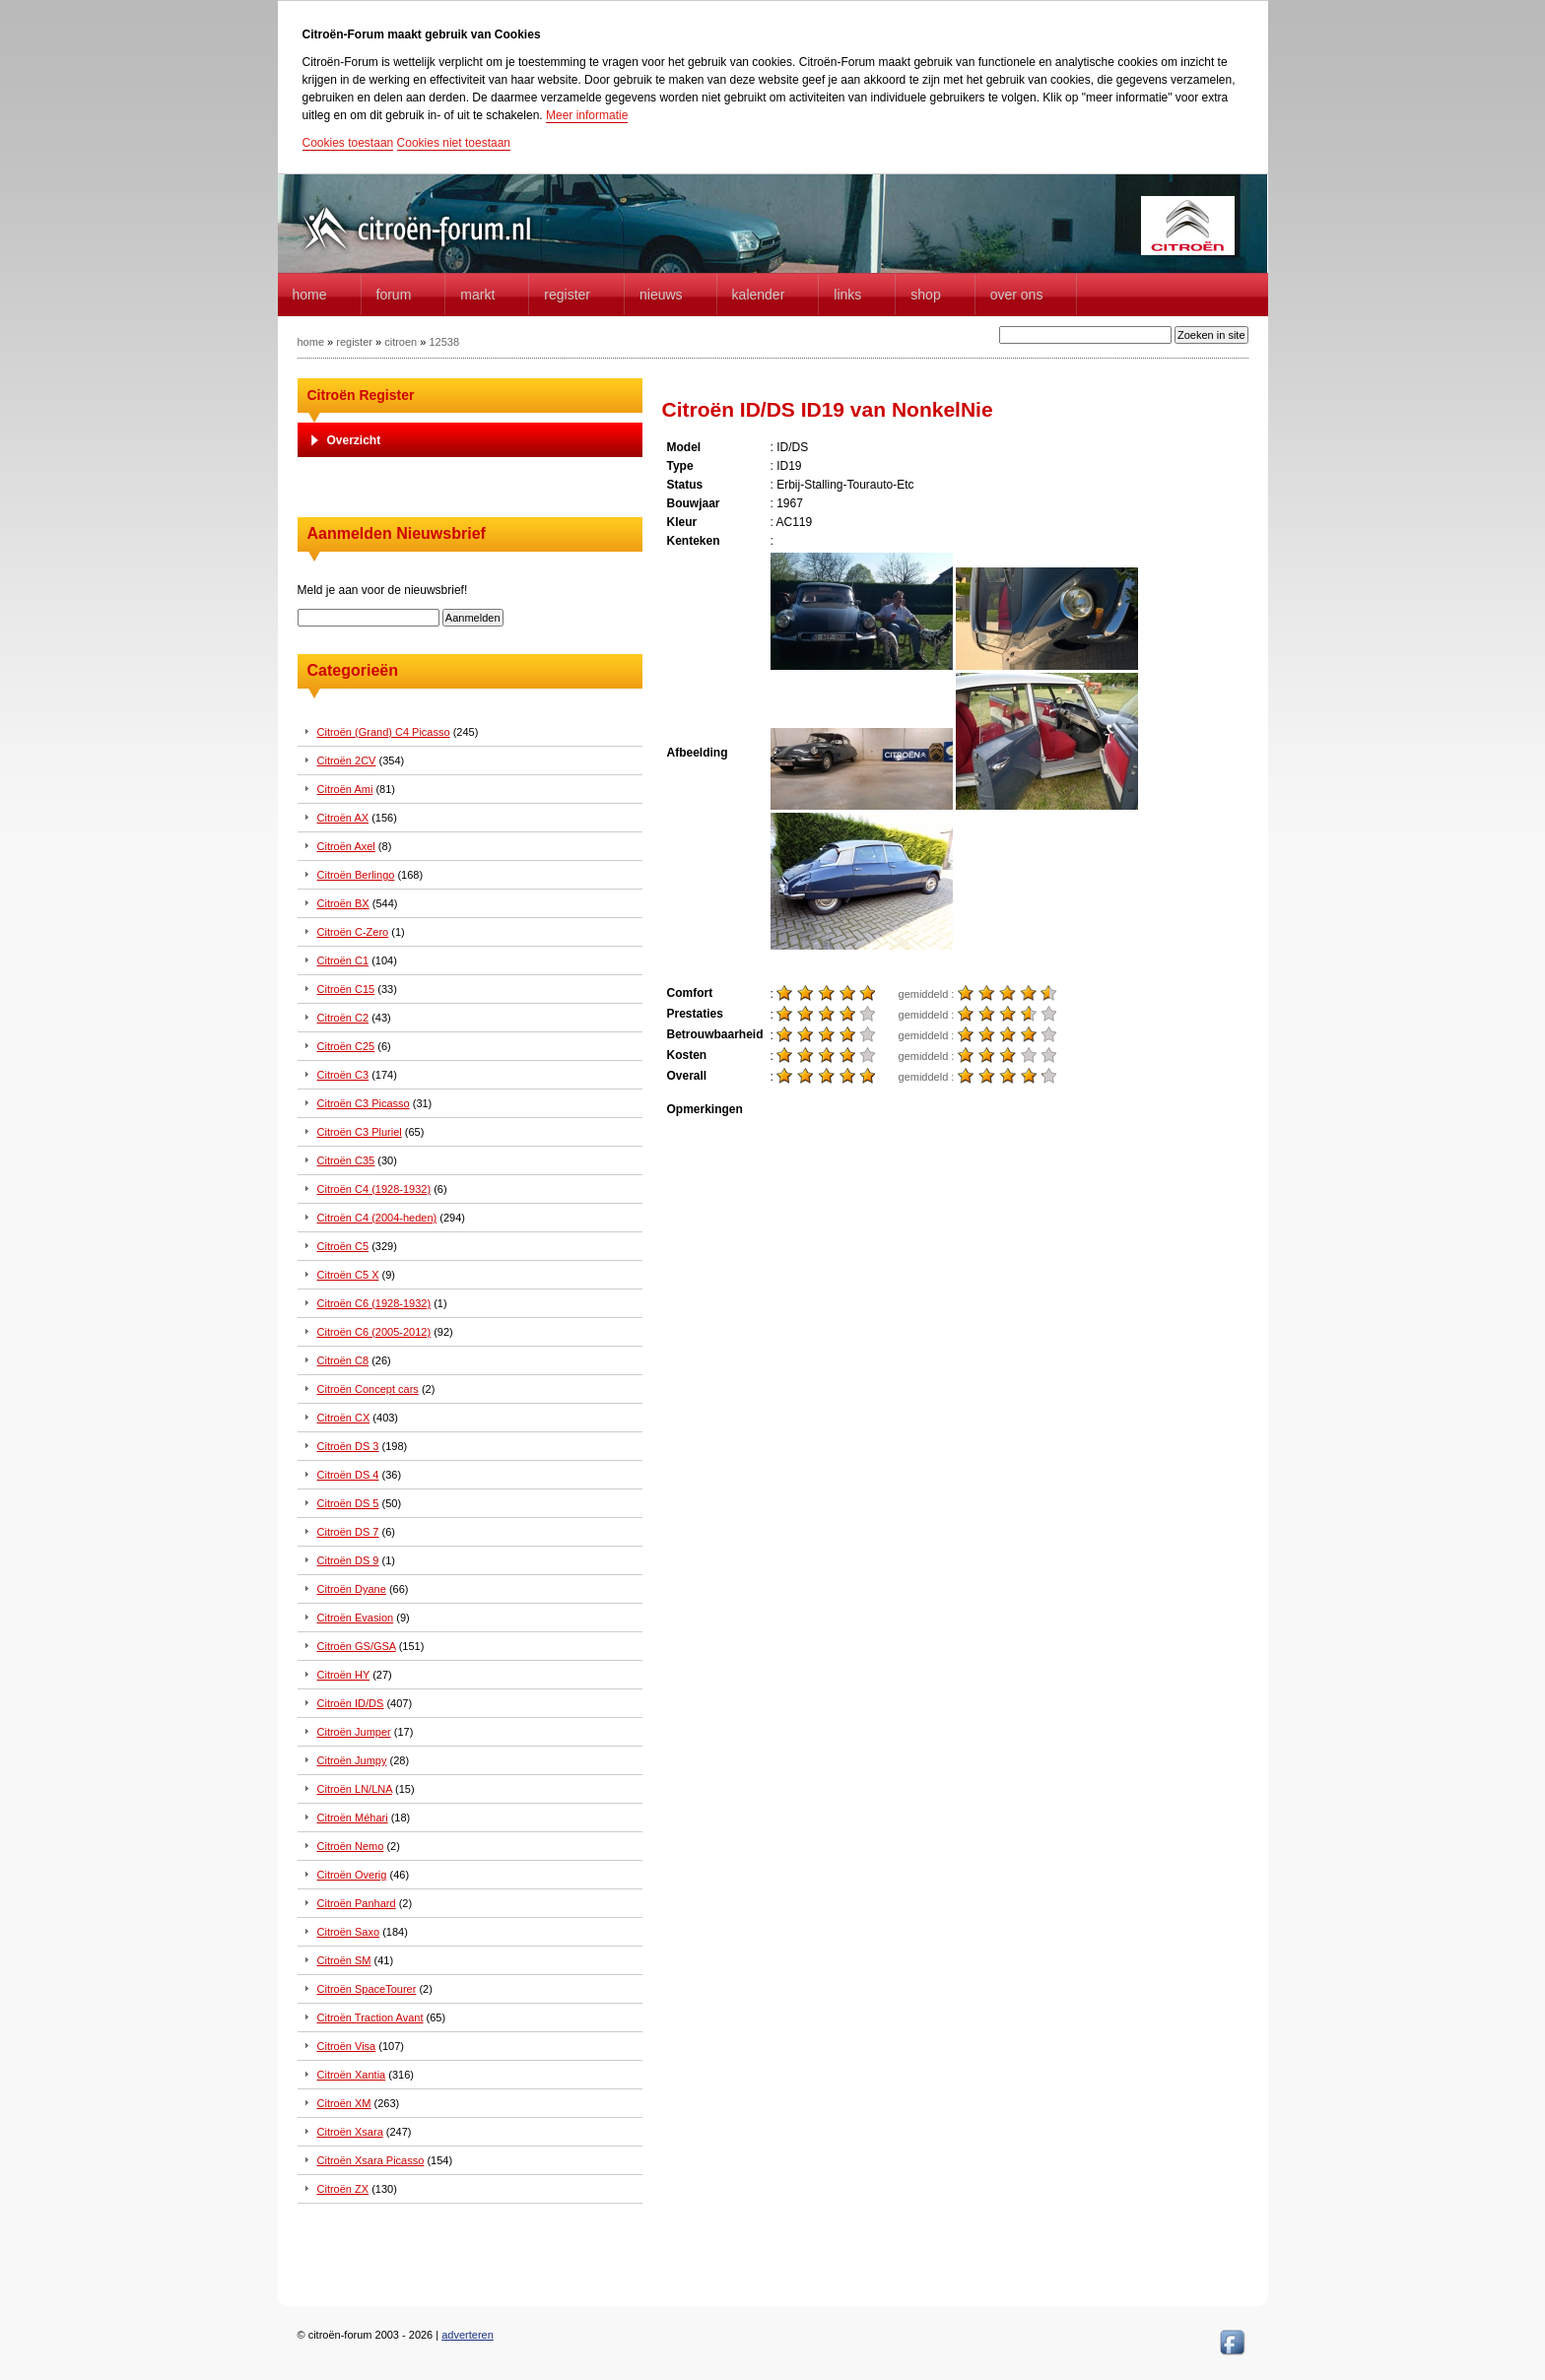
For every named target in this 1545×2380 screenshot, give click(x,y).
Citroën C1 (343, 960)
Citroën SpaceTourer (367, 1989)
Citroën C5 (343, 1246)
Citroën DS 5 (348, 1503)
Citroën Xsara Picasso (371, 2160)
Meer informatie (587, 115)
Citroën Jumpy (352, 1760)
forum (394, 294)
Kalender (758, 294)
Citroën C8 (343, 1360)
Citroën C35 (346, 1160)
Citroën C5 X (348, 1275)
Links (847, 294)
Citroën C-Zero (353, 932)
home (310, 294)
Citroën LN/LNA (354, 1789)
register (354, 342)
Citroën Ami (345, 789)
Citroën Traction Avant (370, 2017)
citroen (400, 342)
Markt (477, 294)
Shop (925, 294)
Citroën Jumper (354, 1732)
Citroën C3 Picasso (363, 1103)
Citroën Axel (346, 846)
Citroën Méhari (352, 1817)
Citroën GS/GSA (356, 1646)
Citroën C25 (346, 1046)
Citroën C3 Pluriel (359, 1132)
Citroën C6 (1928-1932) (374, 1303)
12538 (444, 342)
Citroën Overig (352, 1875)
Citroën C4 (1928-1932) (374, 1189)
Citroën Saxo (348, 1932)
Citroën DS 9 (348, 1560)
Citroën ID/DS (350, 1703)
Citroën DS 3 (348, 1446)
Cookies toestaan (348, 143)
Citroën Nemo (350, 1846)
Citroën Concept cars (368, 1389)
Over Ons (1016, 294)
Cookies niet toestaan (453, 143)
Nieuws (661, 294)
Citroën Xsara (350, 2132)
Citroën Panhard (356, 1903)
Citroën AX (343, 818)
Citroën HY (343, 1675)
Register (567, 294)
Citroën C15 (346, 989)
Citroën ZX (343, 2189)
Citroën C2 (343, 1018)
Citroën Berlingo (356, 875)
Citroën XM (344, 2103)
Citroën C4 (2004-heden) (377, 1217)
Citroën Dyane (351, 1589)
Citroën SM (344, 1960)
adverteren (467, 2335)
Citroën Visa (346, 2046)
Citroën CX (343, 1417)
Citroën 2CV (346, 760)
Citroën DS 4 (348, 1475)
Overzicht (354, 440)
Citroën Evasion (355, 1617)
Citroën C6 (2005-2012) (374, 1332)
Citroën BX (343, 903)
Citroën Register (361, 395)
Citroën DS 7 (348, 1532)
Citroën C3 (343, 1075)
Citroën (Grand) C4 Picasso (383, 732)
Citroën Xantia (351, 2075)
